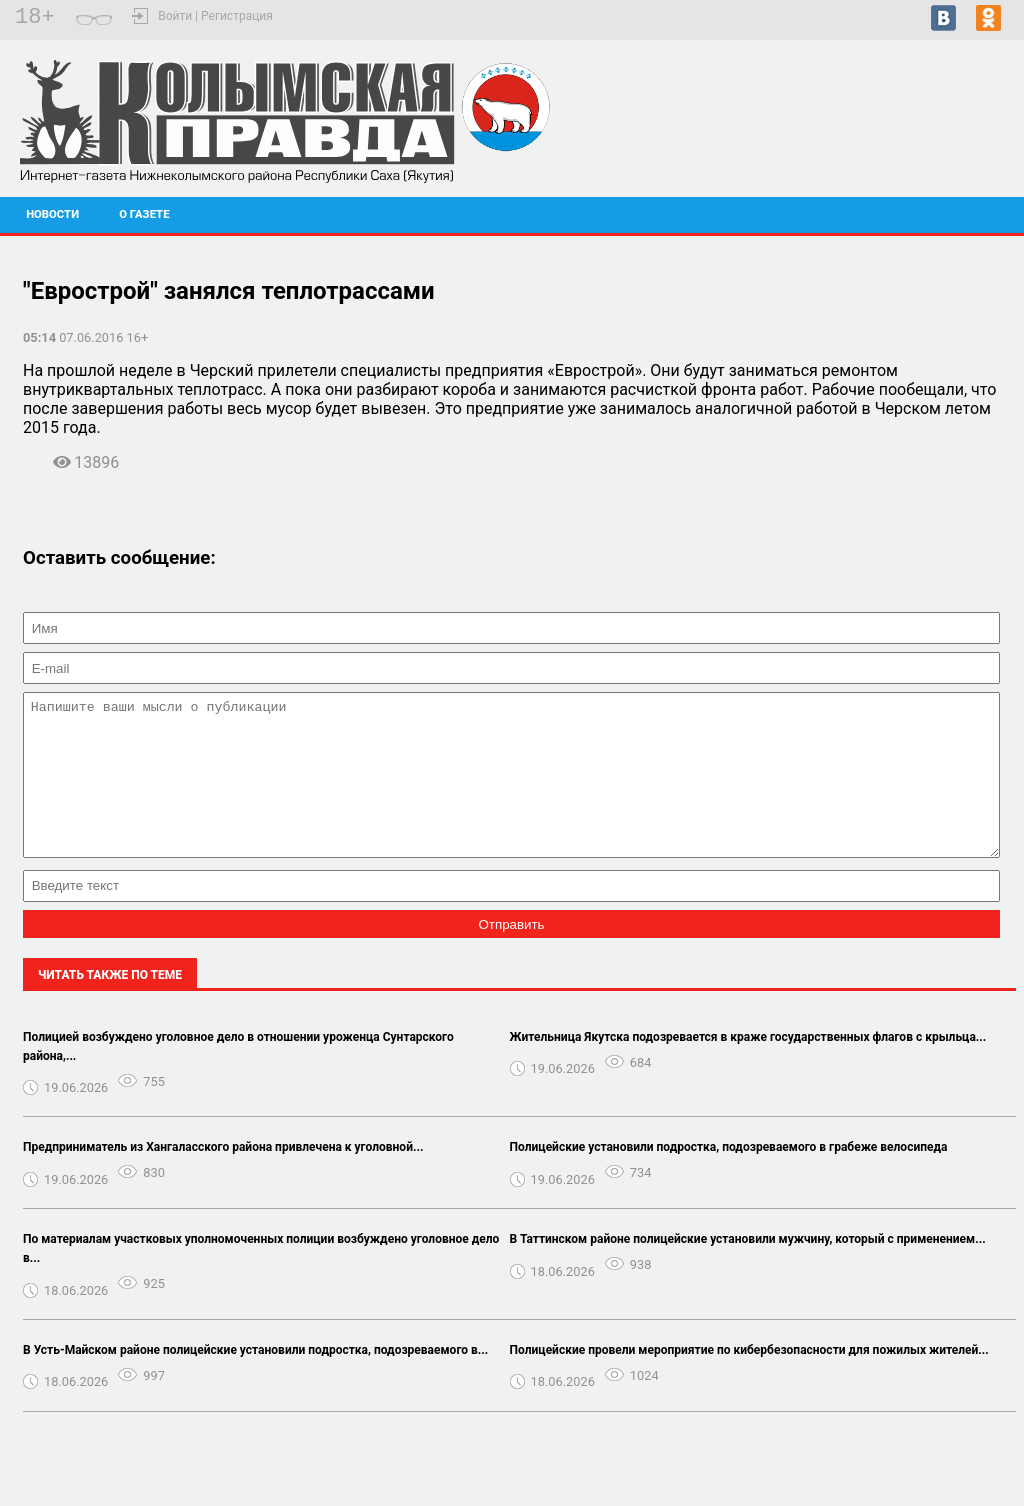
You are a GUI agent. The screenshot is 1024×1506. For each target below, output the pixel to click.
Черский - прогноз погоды (933, 138)
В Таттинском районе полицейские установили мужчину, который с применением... (748, 1269)
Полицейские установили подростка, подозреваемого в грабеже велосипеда (729, 1177)
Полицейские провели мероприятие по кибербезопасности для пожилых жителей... (749, 1380)
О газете (144, 214)
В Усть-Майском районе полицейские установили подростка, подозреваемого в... (255, 1380)
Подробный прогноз (933, 156)
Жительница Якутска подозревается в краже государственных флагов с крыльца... (748, 1067)
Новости (52, 214)
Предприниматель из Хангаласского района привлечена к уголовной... (223, 1177)
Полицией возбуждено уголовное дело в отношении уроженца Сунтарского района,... (238, 1076)
